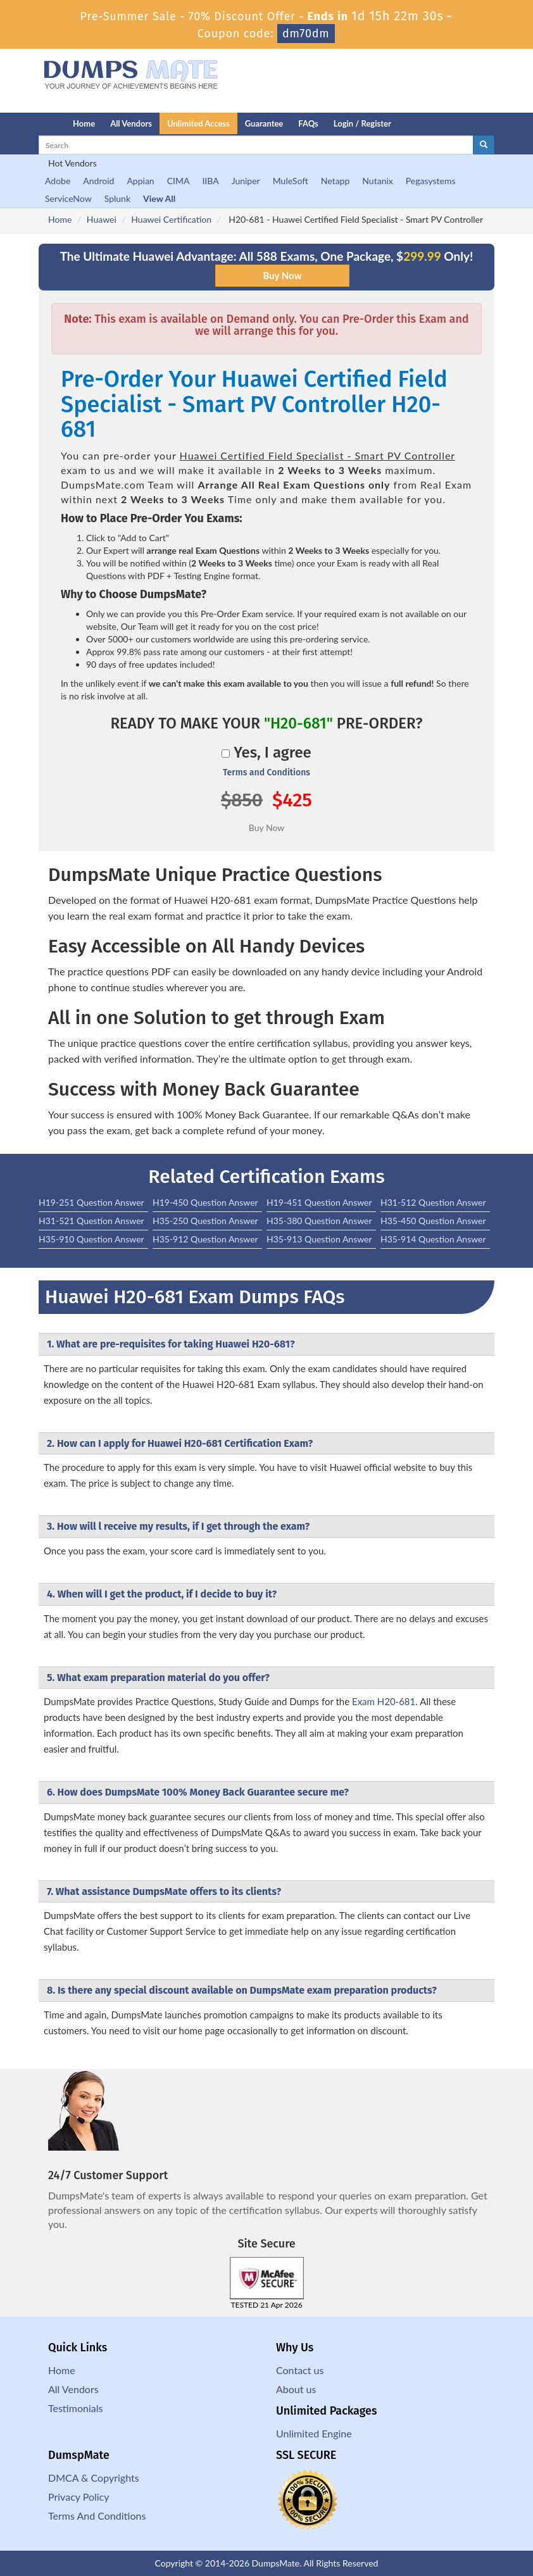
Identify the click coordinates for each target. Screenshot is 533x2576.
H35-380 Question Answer (319, 1220)
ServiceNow (68, 198)
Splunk (117, 198)
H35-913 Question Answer (319, 1239)
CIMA (178, 180)
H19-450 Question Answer (205, 1202)
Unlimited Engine (314, 2433)
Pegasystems (431, 180)
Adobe (57, 180)
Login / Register (362, 123)
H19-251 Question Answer (91, 1202)
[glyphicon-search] (483, 144)
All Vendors (131, 123)
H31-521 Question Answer (91, 1220)
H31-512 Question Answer (433, 1202)
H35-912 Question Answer (205, 1239)
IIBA (210, 180)
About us (296, 2389)
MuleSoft (290, 180)
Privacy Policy (79, 2497)
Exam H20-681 (383, 1701)
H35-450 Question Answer (433, 1220)
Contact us (299, 2370)
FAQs (308, 123)
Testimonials (75, 2408)
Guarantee (264, 123)
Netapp (335, 180)
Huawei (101, 219)
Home (84, 123)
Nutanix (377, 180)
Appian (140, 180)
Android (98, 180)
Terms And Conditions (97, 2516)
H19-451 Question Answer (319, 1202)
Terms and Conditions (266, 772)
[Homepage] (30, 123)
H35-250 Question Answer (205, 1220)
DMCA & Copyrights (93, 2478)
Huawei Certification (171, 219)
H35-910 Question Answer (91, 1239)
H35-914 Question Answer (433, 1239)
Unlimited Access (198, 123)
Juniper (246, 180)
